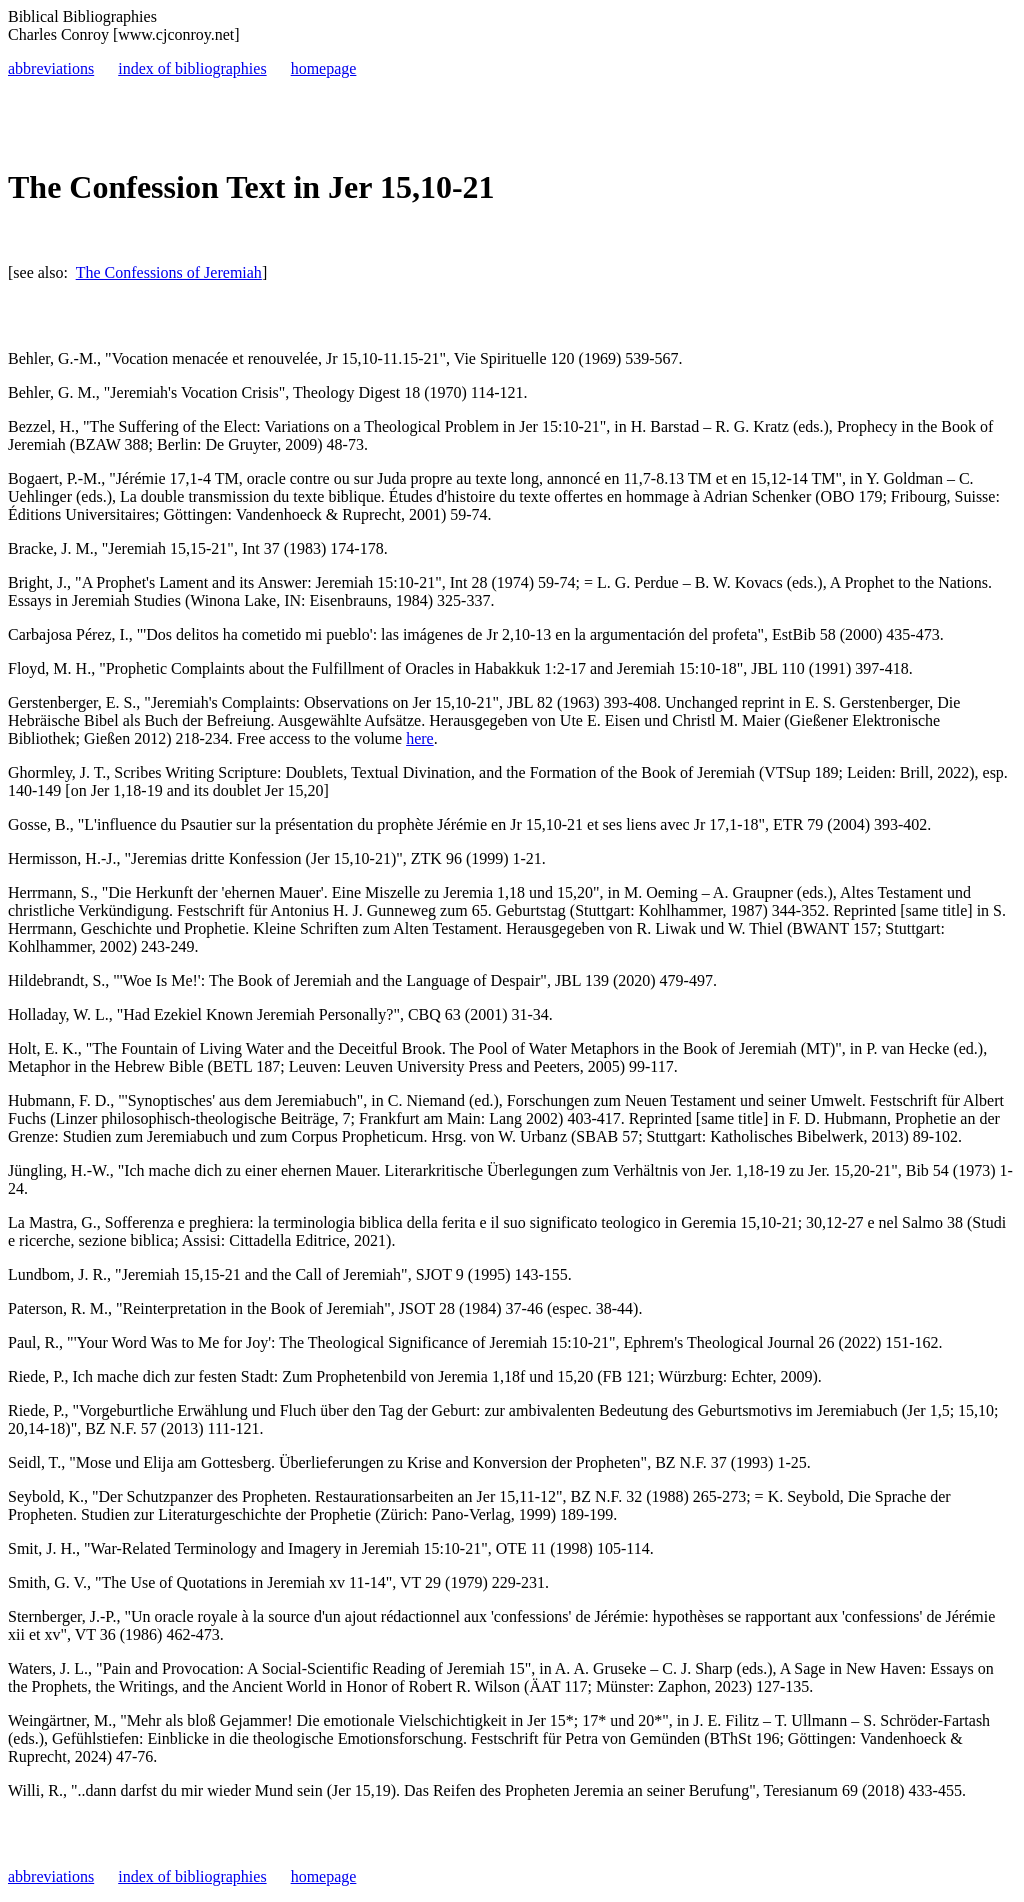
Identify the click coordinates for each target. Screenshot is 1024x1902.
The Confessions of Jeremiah (169, 272)
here (420, 738)
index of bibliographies (192, 68)
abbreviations (51, 68)
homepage (324, 68)
